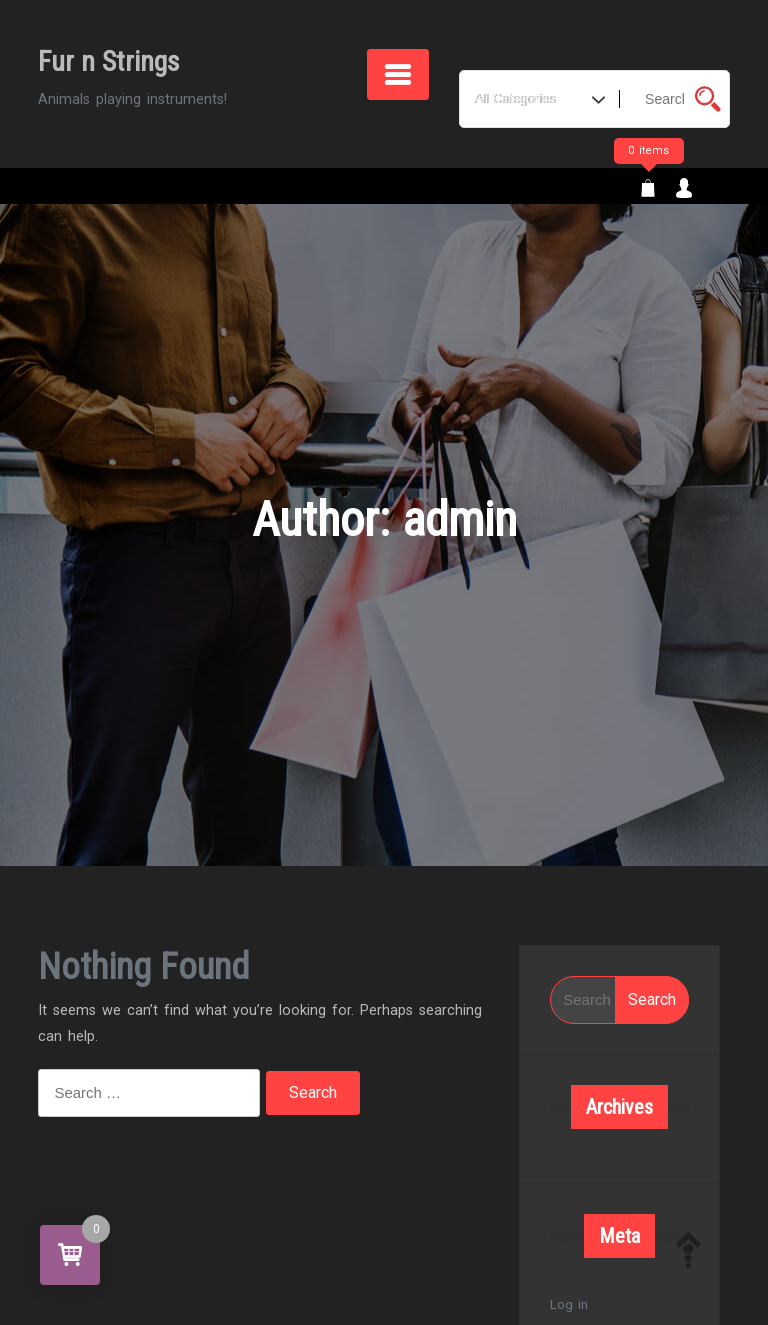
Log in (569, 1304)
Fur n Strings (109, 61)
